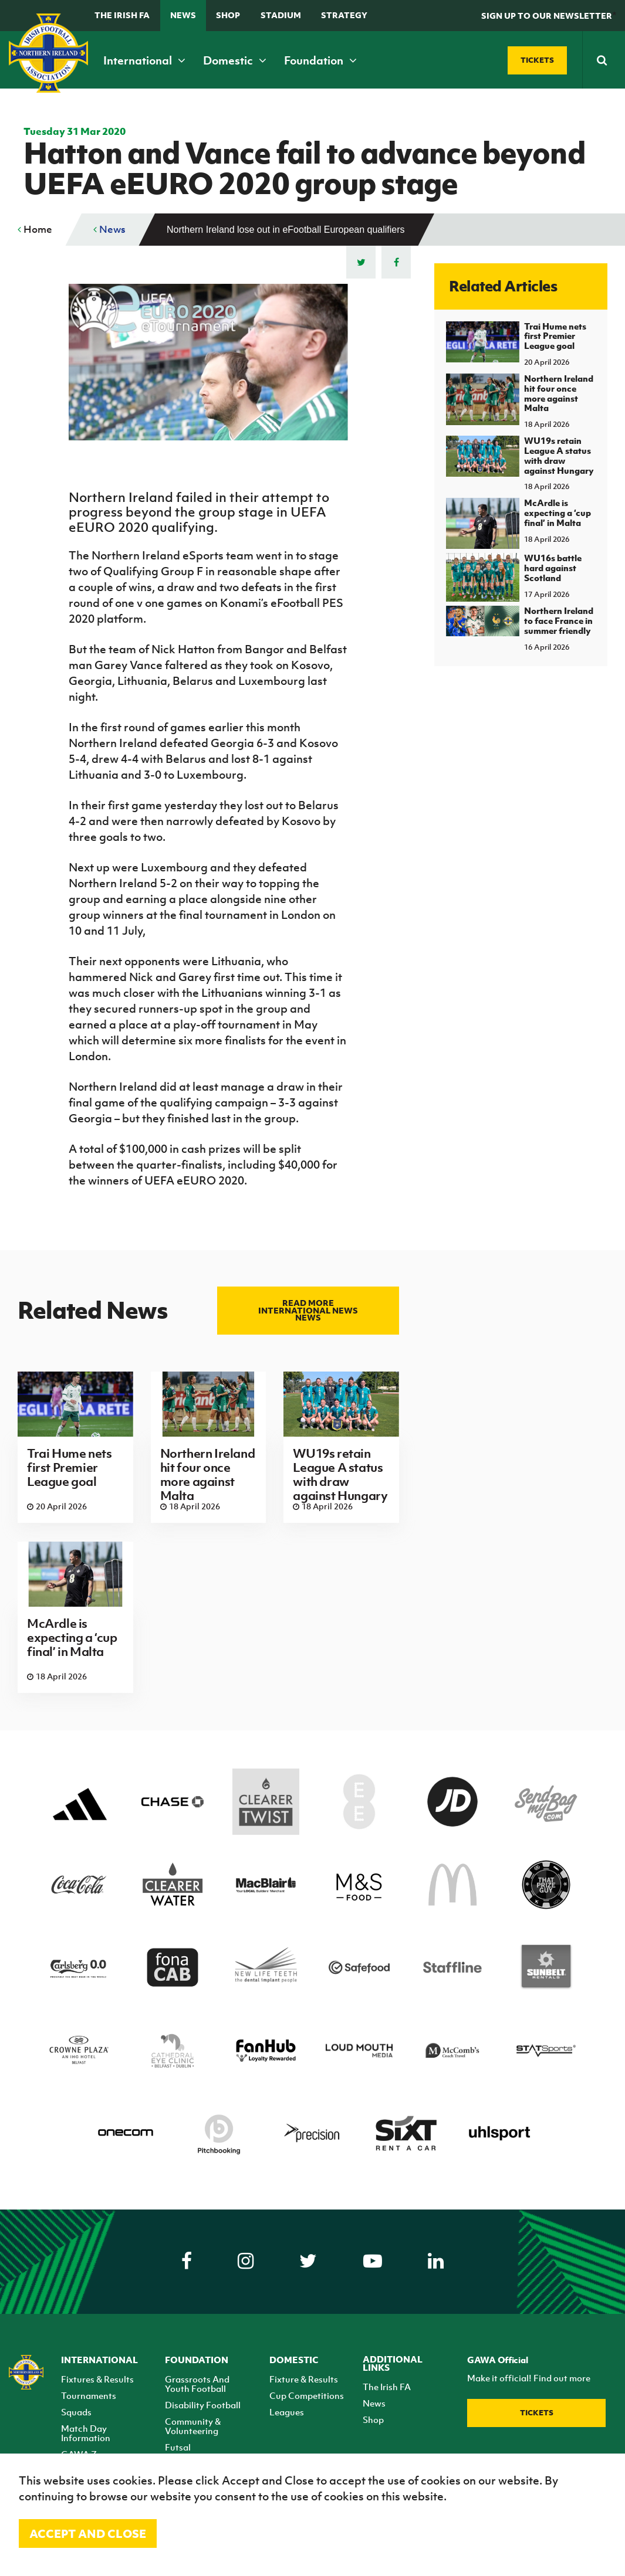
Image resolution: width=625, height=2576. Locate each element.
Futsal (178, 2447)
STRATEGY (344, 15)
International (144, 60)
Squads (76, 2412)
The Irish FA (122, 15)
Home (35, 229)
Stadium (281, 15)
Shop (228, 15)
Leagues (286, 2412)
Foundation (320, 60)
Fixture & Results (303, 2379)
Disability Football (203, 2405)
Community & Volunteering (193, 2425)
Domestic (234, 60)
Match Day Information (85, 2432)
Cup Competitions (306, 2395)
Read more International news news (308, 1310)
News (183, 15)
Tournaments (88, 2395)
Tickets (536, 2413)
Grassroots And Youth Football (197, 2383)
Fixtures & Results (97, 2379)
